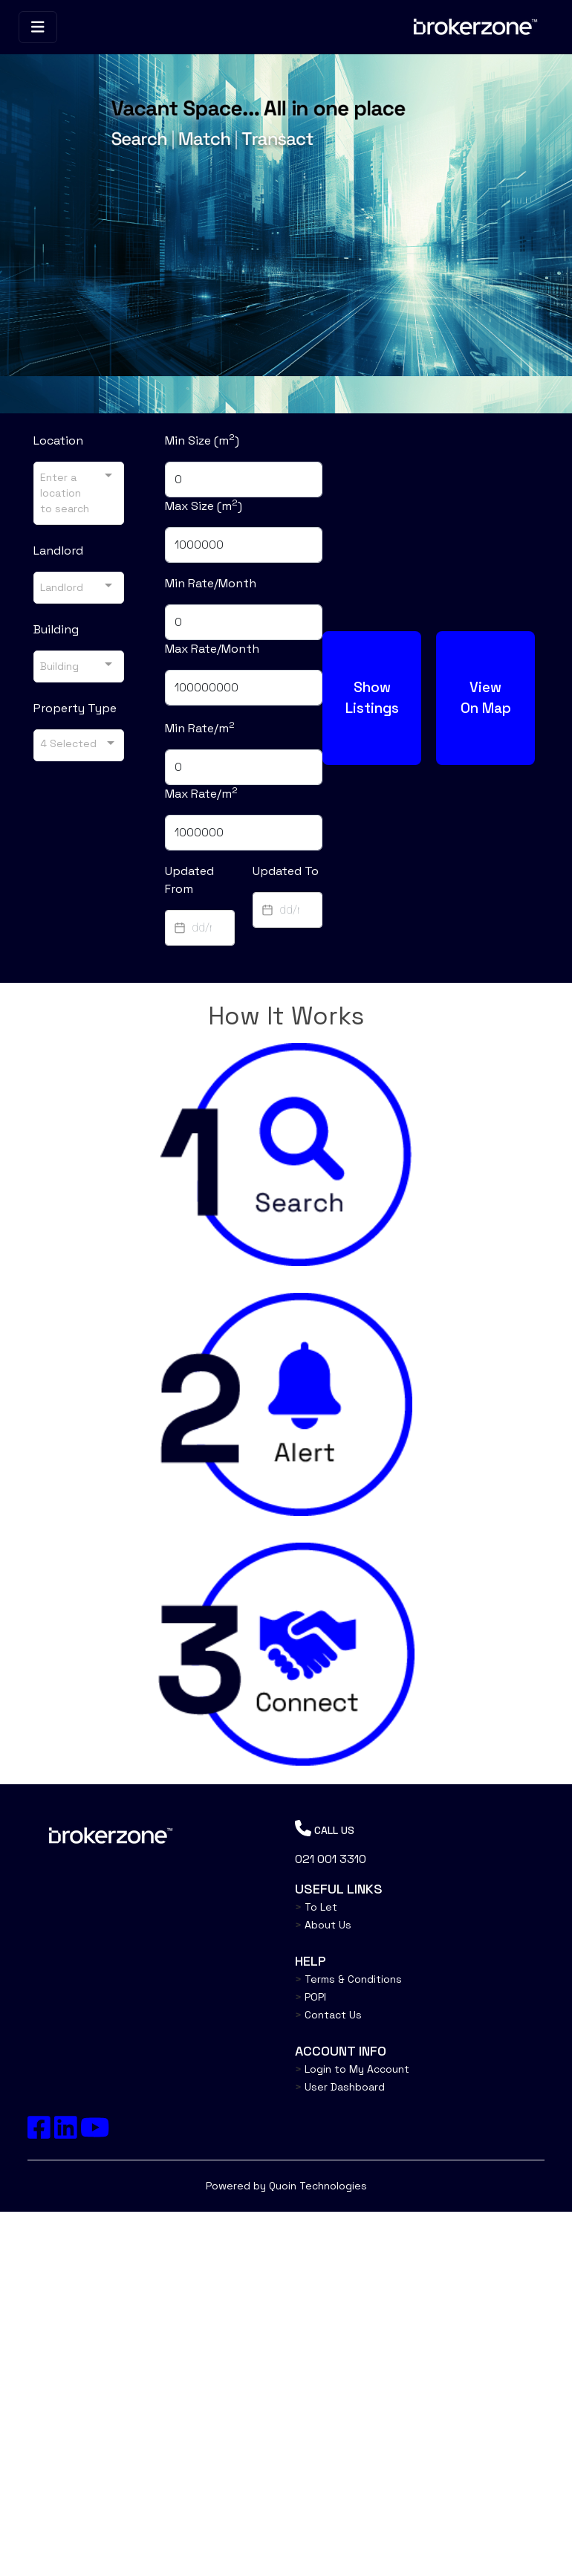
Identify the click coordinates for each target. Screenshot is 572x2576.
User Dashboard (340, 2087)
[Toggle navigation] (38, 27)
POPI (310, 1997)
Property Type (75, 708)
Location (58, 440)
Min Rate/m (200, 728)
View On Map (485, 697)
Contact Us (328, 2014)
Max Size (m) (203, 505)
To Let (316, 1907)
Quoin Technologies (318, 2185)
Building (56, 629)
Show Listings (371, 697)
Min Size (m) (202, 440)
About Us (323, 1924)
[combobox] (78, 493)
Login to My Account (352, 2069)
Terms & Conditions (348, 1979)
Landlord (58, 550)
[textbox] (200, 928)
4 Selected (68, 743)
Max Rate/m (201, 793)
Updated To (286, 871)
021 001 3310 (330, 1859)
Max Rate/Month (212, 648)
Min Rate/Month (210, 583)
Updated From (189, 880)
